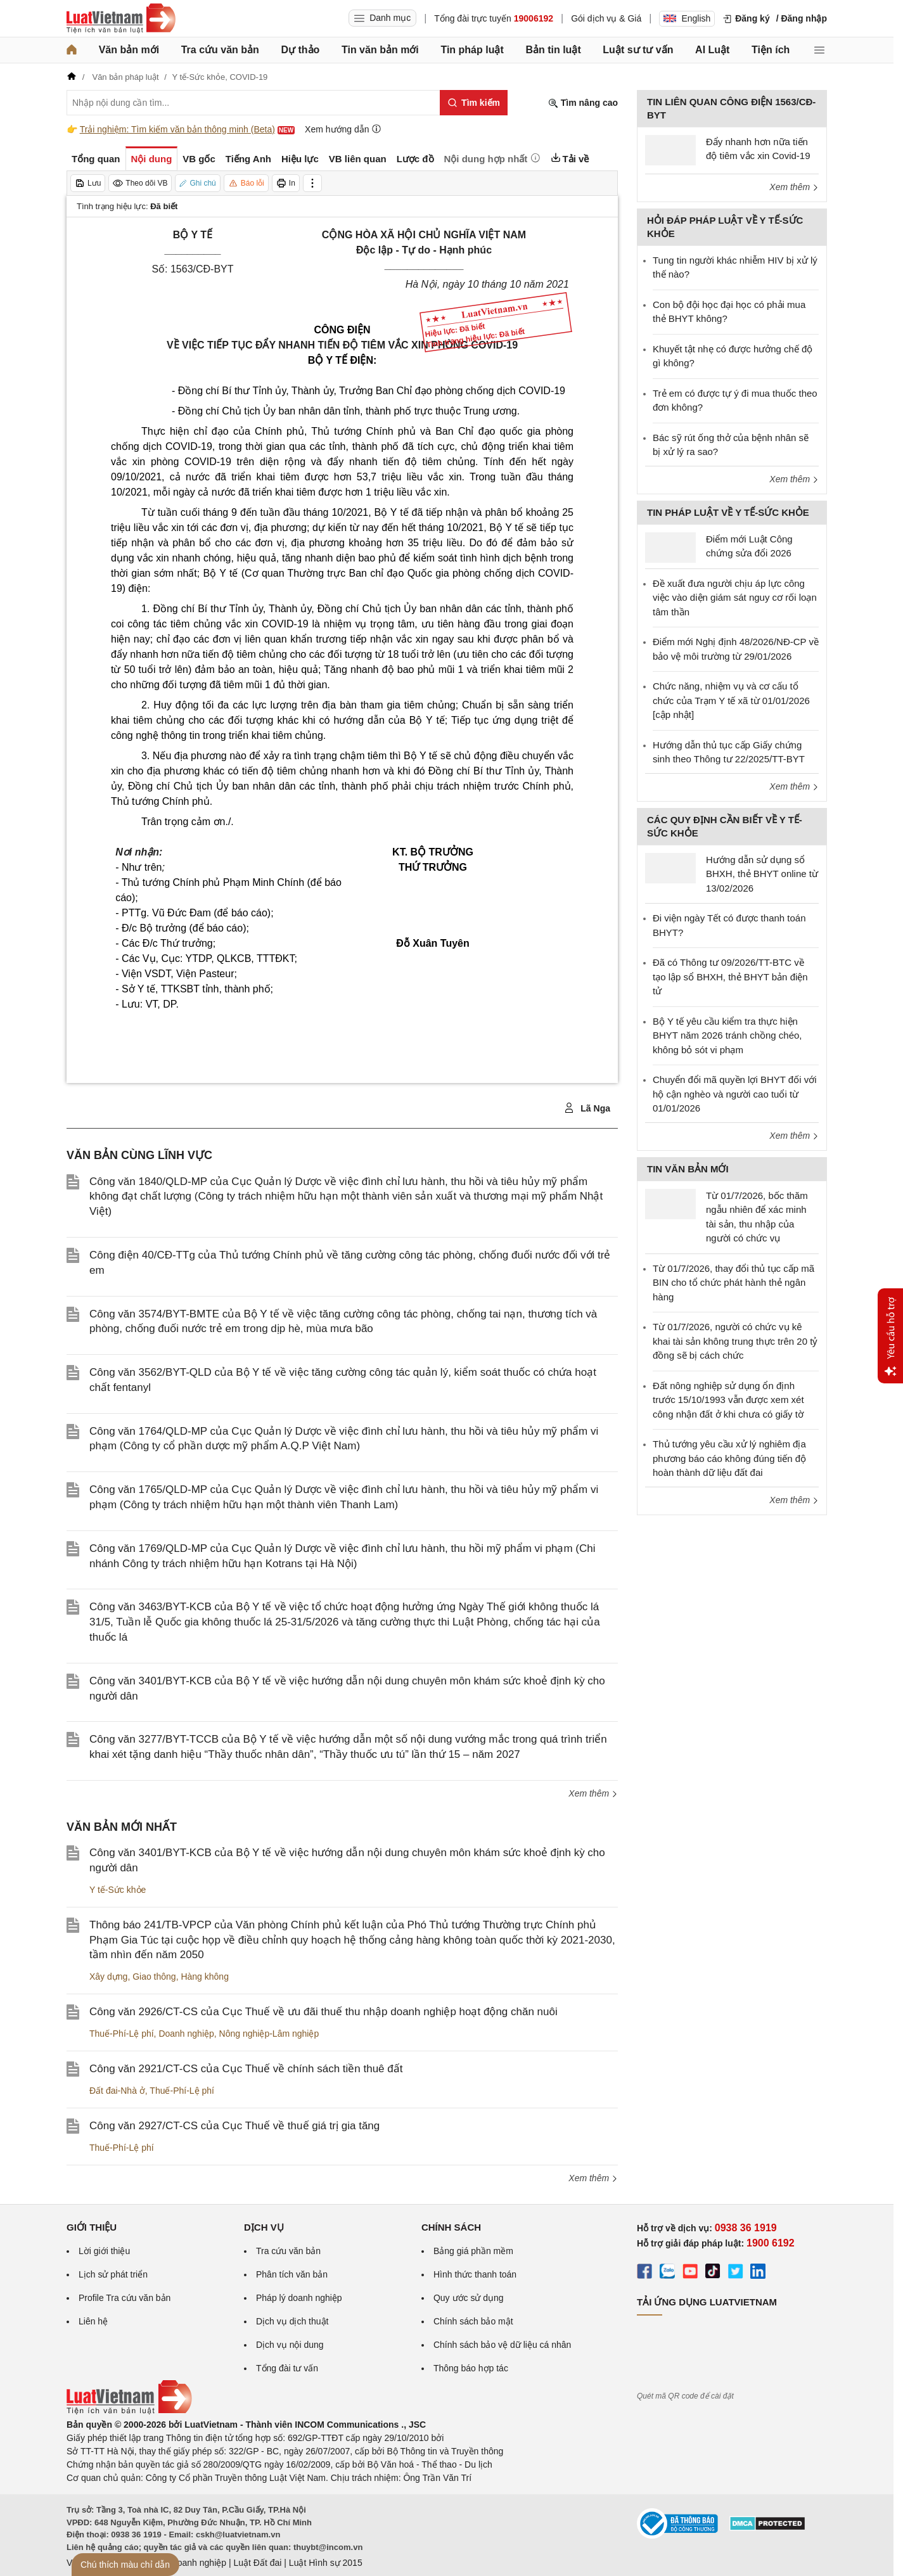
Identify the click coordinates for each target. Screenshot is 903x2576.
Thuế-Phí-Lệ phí (121, 2033)
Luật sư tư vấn (638, 49)
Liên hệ (93, 2321)
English (686, 18)
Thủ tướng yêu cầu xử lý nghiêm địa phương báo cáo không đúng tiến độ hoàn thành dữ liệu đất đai (729, 1458)
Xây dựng (108, 1976)
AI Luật (712, 49)
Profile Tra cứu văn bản (124, 2298)
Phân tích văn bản (292, 2274)
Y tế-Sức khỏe (117, 1890)
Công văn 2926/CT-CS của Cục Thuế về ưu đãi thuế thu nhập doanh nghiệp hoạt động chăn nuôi (323, 2012)
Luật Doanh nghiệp (188, 2563)
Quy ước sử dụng (468, 2298)
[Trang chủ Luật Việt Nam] (121, 18)
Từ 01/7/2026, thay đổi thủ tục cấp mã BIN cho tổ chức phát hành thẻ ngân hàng (733, 1282)
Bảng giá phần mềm (473, 2251)
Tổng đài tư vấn (287, 2368)
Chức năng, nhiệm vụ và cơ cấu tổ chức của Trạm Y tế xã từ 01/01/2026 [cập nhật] (731, 700)
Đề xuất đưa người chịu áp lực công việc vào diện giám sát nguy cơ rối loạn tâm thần (735, 597)
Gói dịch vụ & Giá (606, 18)
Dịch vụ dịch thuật (292, 2321)
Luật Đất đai (257, 2563)
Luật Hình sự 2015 (325, 2563)
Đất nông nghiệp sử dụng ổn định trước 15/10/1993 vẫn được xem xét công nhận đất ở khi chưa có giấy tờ (728, 1399)
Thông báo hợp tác (470, 2368)
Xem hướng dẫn (343, 129)
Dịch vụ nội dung (290, 2345)
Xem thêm (593, 1793)
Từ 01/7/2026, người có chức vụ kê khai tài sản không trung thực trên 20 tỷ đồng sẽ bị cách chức (735, 1341)
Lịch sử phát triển (113, 2274)
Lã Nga (587, 1108)
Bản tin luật (552, 49)
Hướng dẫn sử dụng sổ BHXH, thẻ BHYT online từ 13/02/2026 (762, 874)
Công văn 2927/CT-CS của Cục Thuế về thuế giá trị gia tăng (234, 2126)
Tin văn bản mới (380, 49)
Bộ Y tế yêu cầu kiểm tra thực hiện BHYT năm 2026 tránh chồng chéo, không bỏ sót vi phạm (727, 1035)
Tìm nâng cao (583, 103)
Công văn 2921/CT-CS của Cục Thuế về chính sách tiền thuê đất (245, 2069)
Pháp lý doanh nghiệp (299, 2298)
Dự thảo (300, 49)
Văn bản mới (129, 49)
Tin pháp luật (471, 49)
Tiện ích (771, 49)
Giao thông (154, 1976)
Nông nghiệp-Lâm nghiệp (269, 2033)
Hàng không (205, 1976)
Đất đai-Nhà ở (117, 2091)
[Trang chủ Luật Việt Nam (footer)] (129, 2411)
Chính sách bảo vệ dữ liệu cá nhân (502, 2345)
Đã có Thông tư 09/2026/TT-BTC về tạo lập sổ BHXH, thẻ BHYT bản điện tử (730, 976)
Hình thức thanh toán (474, 2274)
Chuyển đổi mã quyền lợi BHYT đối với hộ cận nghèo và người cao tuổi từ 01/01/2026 (734, 1093)
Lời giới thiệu (104, 2251)
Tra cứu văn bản (220, 49)
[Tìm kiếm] (474, 102)
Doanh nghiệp (186, 2033)
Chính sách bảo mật (473, 2321)
